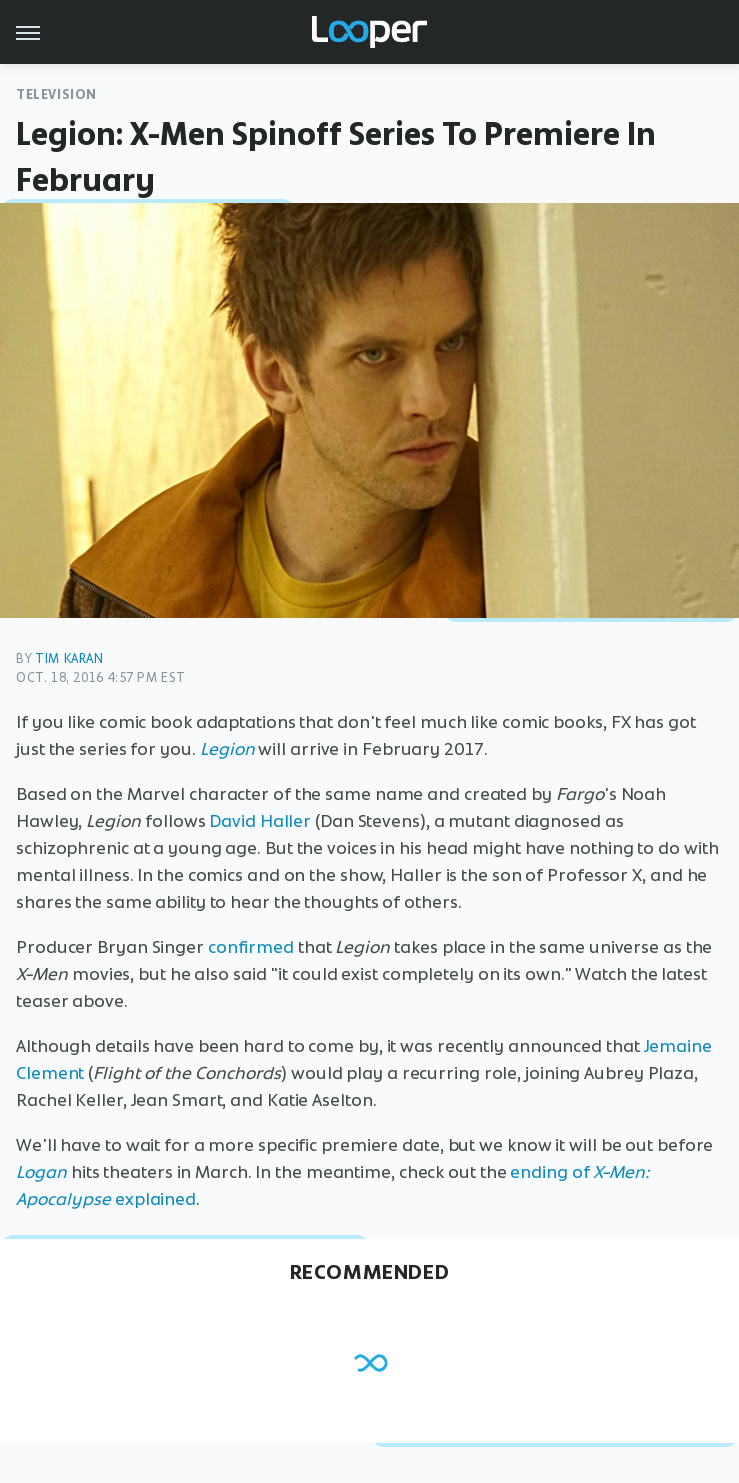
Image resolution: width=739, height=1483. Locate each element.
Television (56, 94)
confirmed (251, 947)
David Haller (260, 821)
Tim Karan (69, 658)
